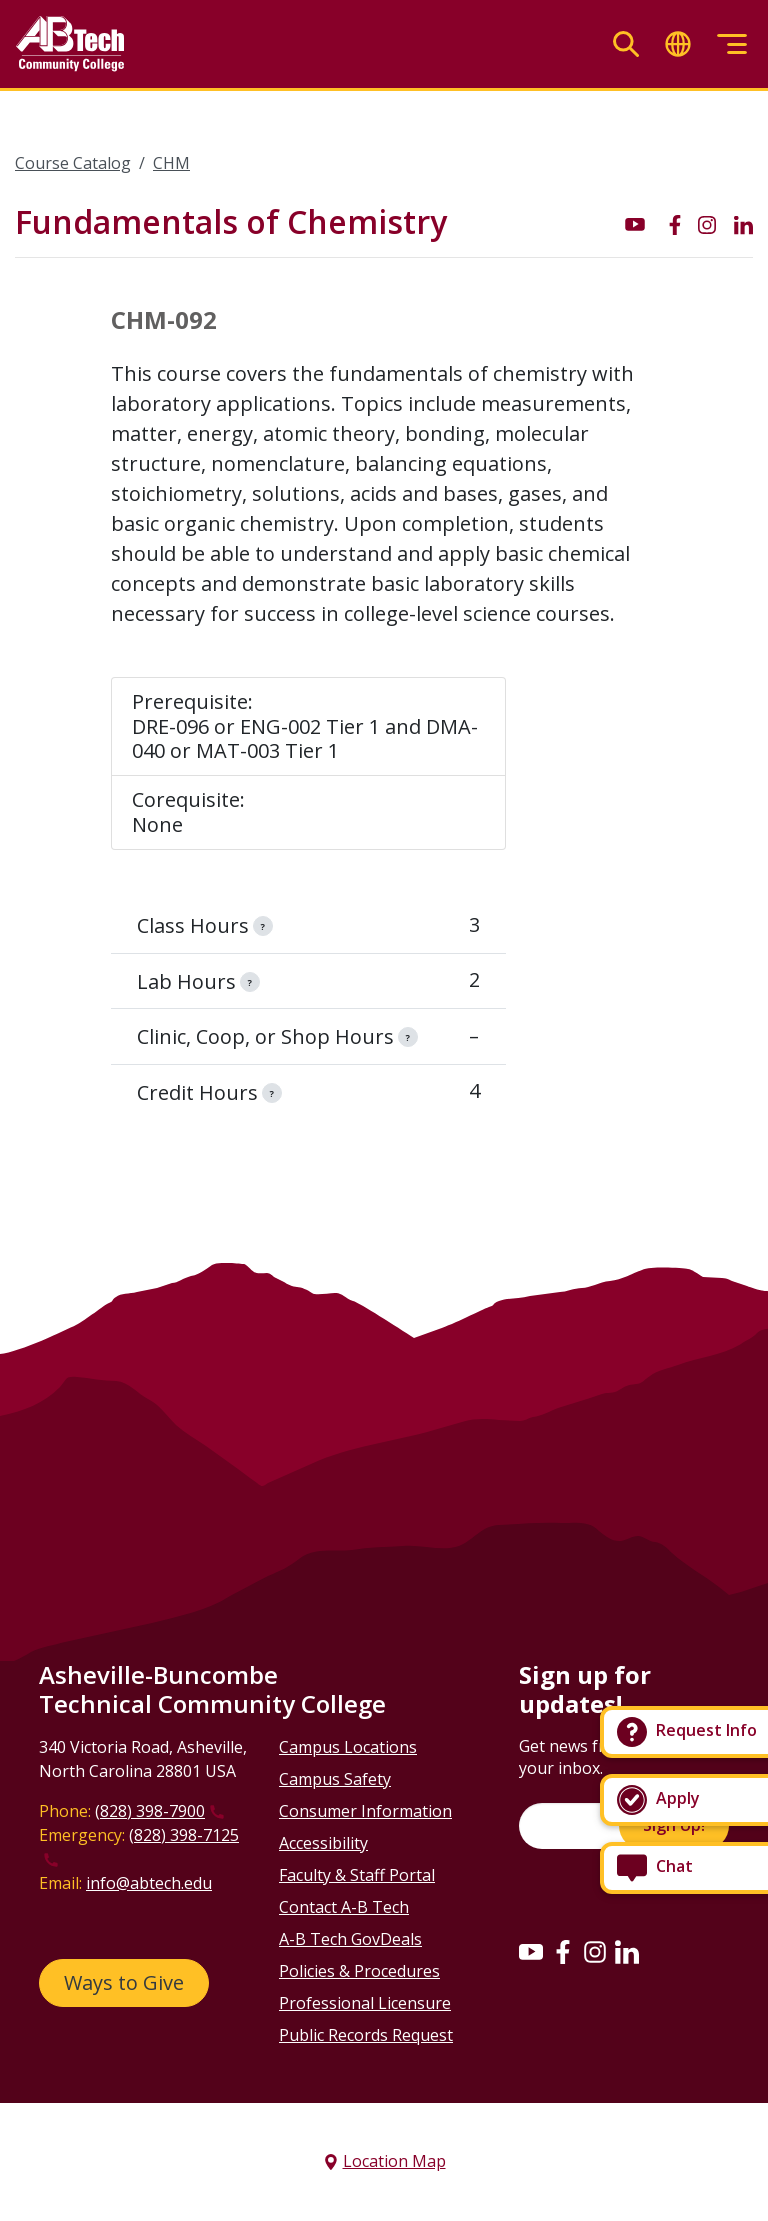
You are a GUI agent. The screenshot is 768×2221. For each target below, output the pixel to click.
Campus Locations (348, 1747)
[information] (263, 926)
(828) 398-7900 (150, 1811)
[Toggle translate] (678, 44)
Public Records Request (366, 2035)
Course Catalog (73, 163)
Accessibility (323, 1843)
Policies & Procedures (359, 1971)
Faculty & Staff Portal (357, 1875)
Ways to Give (124, 1982)
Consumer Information (365, 1811)
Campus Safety (335, 1779)
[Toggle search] (626, 44)
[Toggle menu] (732, 44)
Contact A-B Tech (344, 1907)
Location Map (394, 2161)
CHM (171, 163)
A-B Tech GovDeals (350, 1939)
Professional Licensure (365, 2003)
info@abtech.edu (149, 1883)
